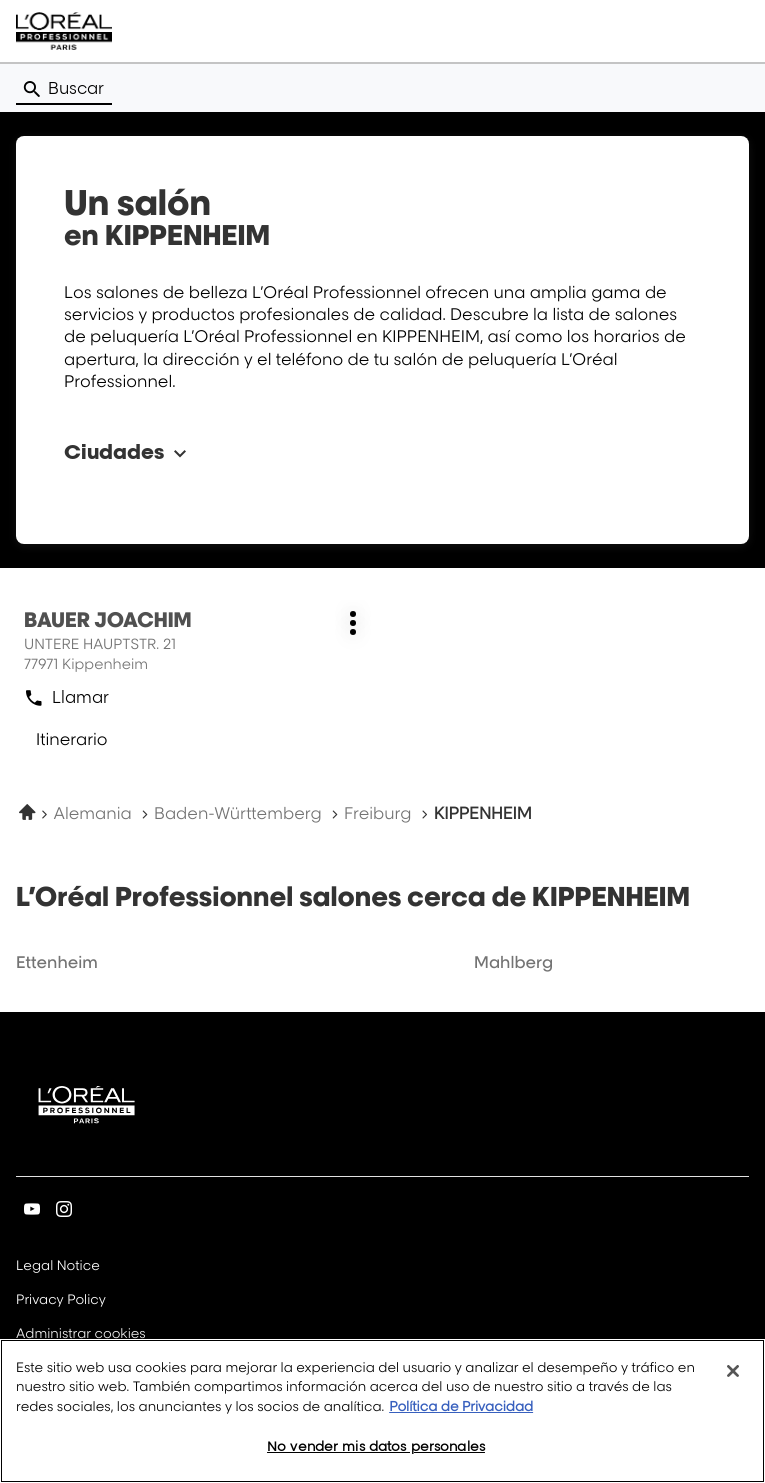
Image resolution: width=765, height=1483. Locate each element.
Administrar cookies (81, 1334)
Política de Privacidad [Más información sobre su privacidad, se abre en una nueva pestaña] (461, 1414)
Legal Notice (58, 1267)
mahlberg (513, 962)
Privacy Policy (61, 1301)
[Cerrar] (733, 1378)
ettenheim (57, 962)
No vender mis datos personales (376, 1454)
